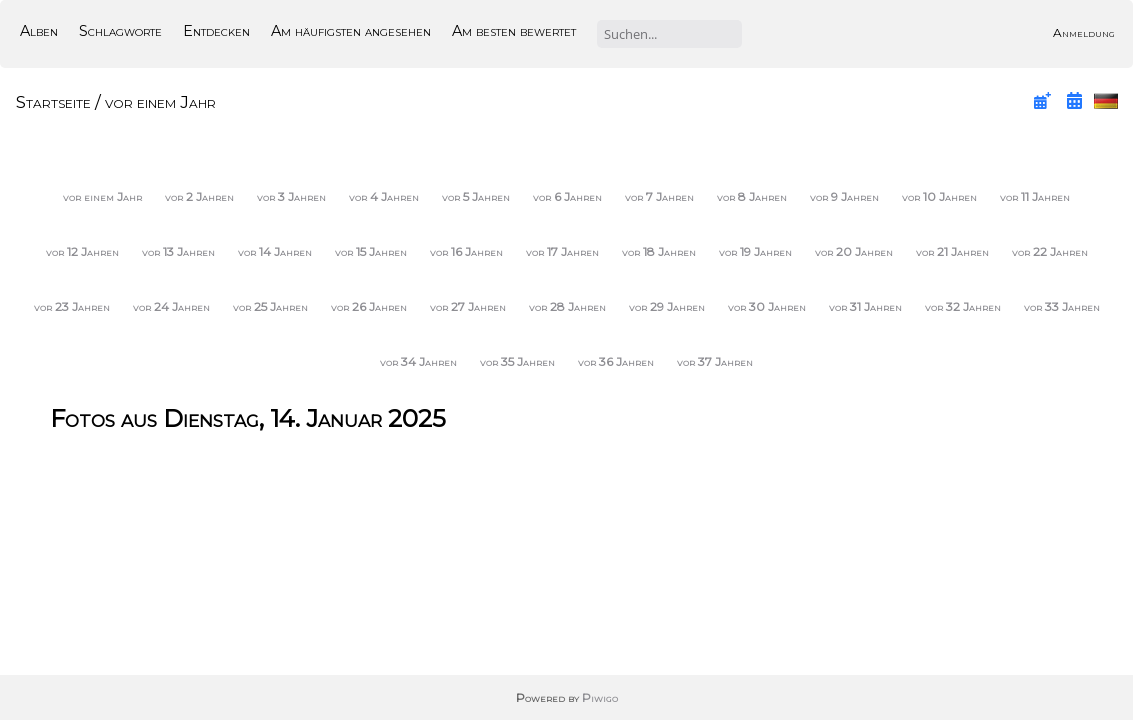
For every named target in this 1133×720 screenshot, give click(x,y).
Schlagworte (120, 31)
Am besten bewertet (514, 31)
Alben (39, 31)
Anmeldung (1084, 32)
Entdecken (216, 31)
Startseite (53, 102)
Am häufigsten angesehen (351, 31)
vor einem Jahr (160, 102)
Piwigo (600, 697)
